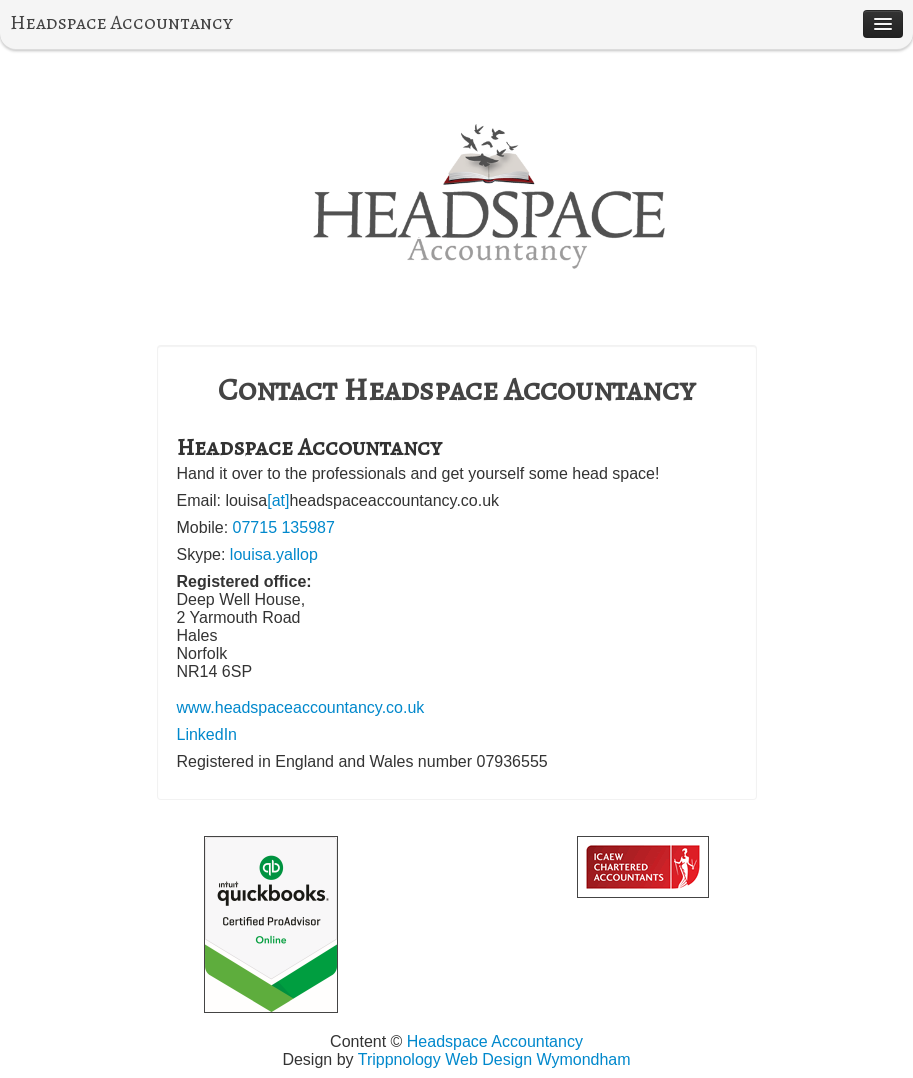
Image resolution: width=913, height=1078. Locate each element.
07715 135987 (284, 527)
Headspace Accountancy (121, 22)
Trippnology (399, 1059)
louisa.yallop (274, 554)
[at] (278, 500)
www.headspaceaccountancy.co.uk (301, 707)
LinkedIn (207, 734)
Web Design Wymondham (537, 1059)
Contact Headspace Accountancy (456, 389)
